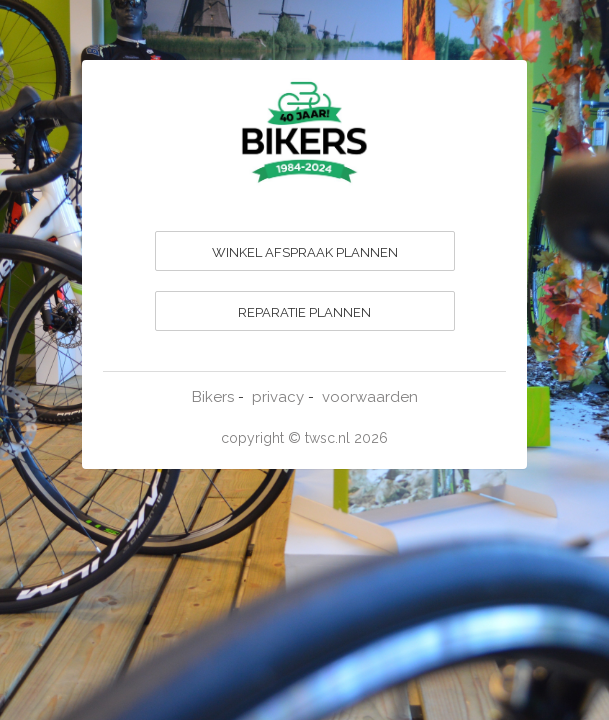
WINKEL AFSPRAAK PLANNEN (305, 252)
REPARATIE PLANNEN (304, 312)
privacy (278, 397)
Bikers (213, 397)
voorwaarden (370, 397)
